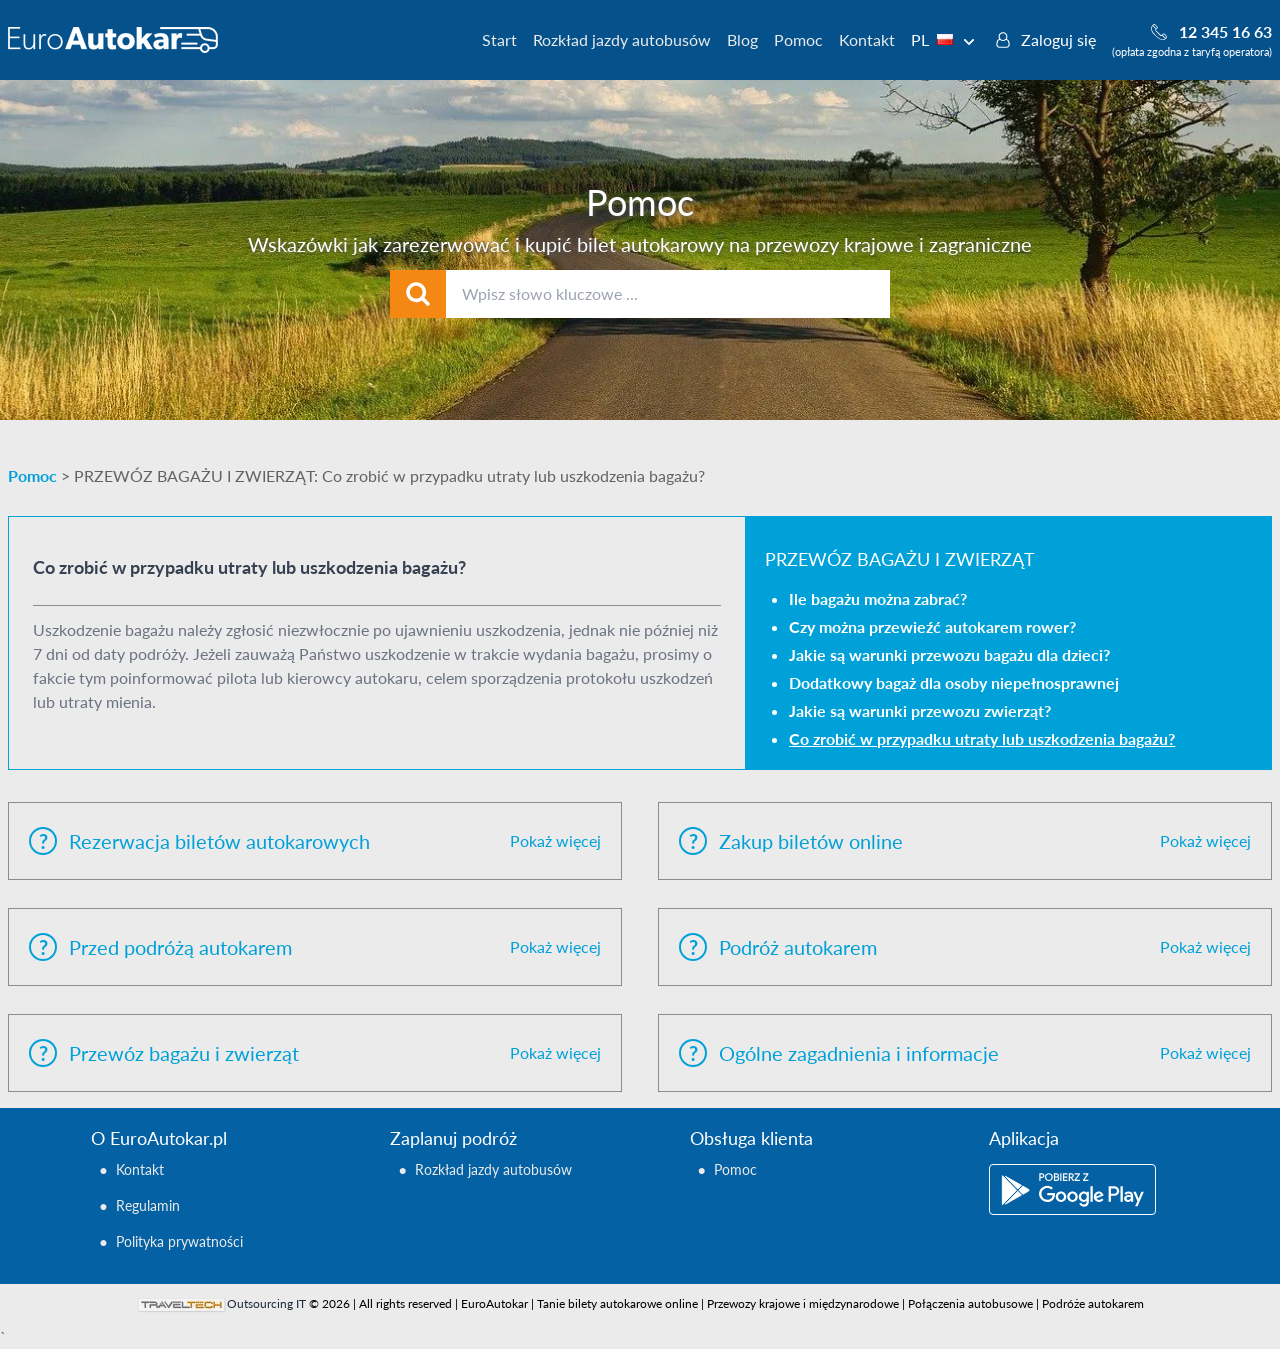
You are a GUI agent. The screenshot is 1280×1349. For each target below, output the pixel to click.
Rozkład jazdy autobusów (622, 39)
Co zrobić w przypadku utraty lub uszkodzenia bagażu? (982, 738)
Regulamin (148, 1205)
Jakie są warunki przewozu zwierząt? (920, 710)
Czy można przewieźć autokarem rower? (932, 626)
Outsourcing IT (266, 1303)
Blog (742, 39)
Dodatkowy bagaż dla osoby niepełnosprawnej (954, 682)
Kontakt (867, 39)
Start (499, 39)
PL (943, 39)
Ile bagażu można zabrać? (878, 598)
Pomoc (798, 39)
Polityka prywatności (179, 1241)
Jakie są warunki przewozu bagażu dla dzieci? (949, 654)
